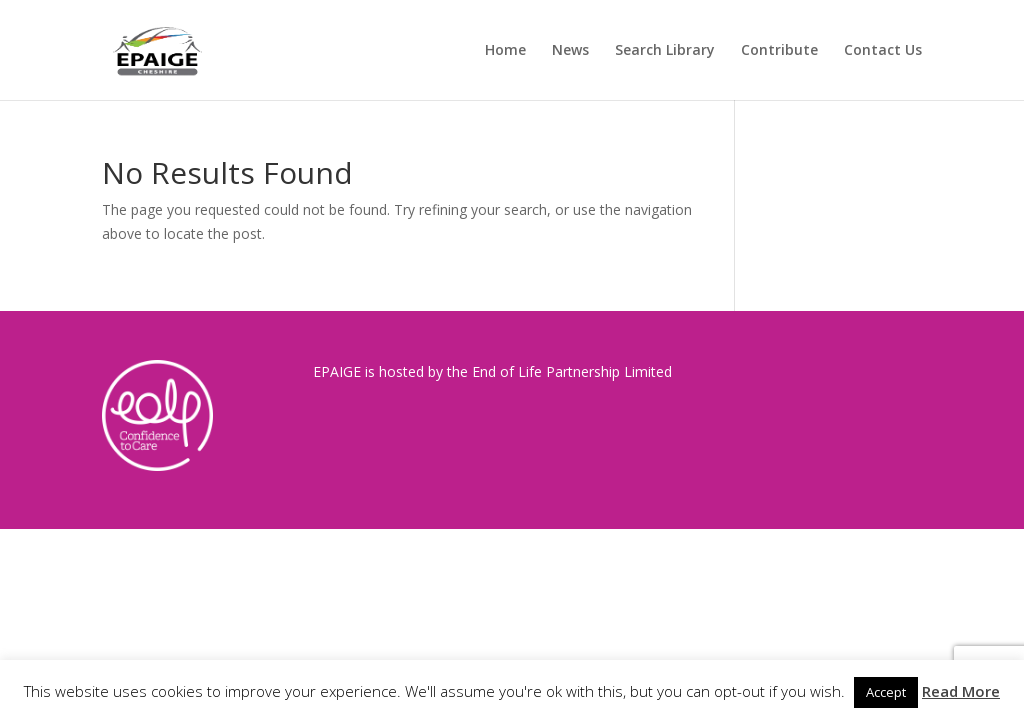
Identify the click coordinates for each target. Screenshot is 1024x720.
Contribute (779, 51)
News (570, 51)
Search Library (665, 51)
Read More (961, 691)
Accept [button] (886, 692)
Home (505, 51)
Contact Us (883, 51)
